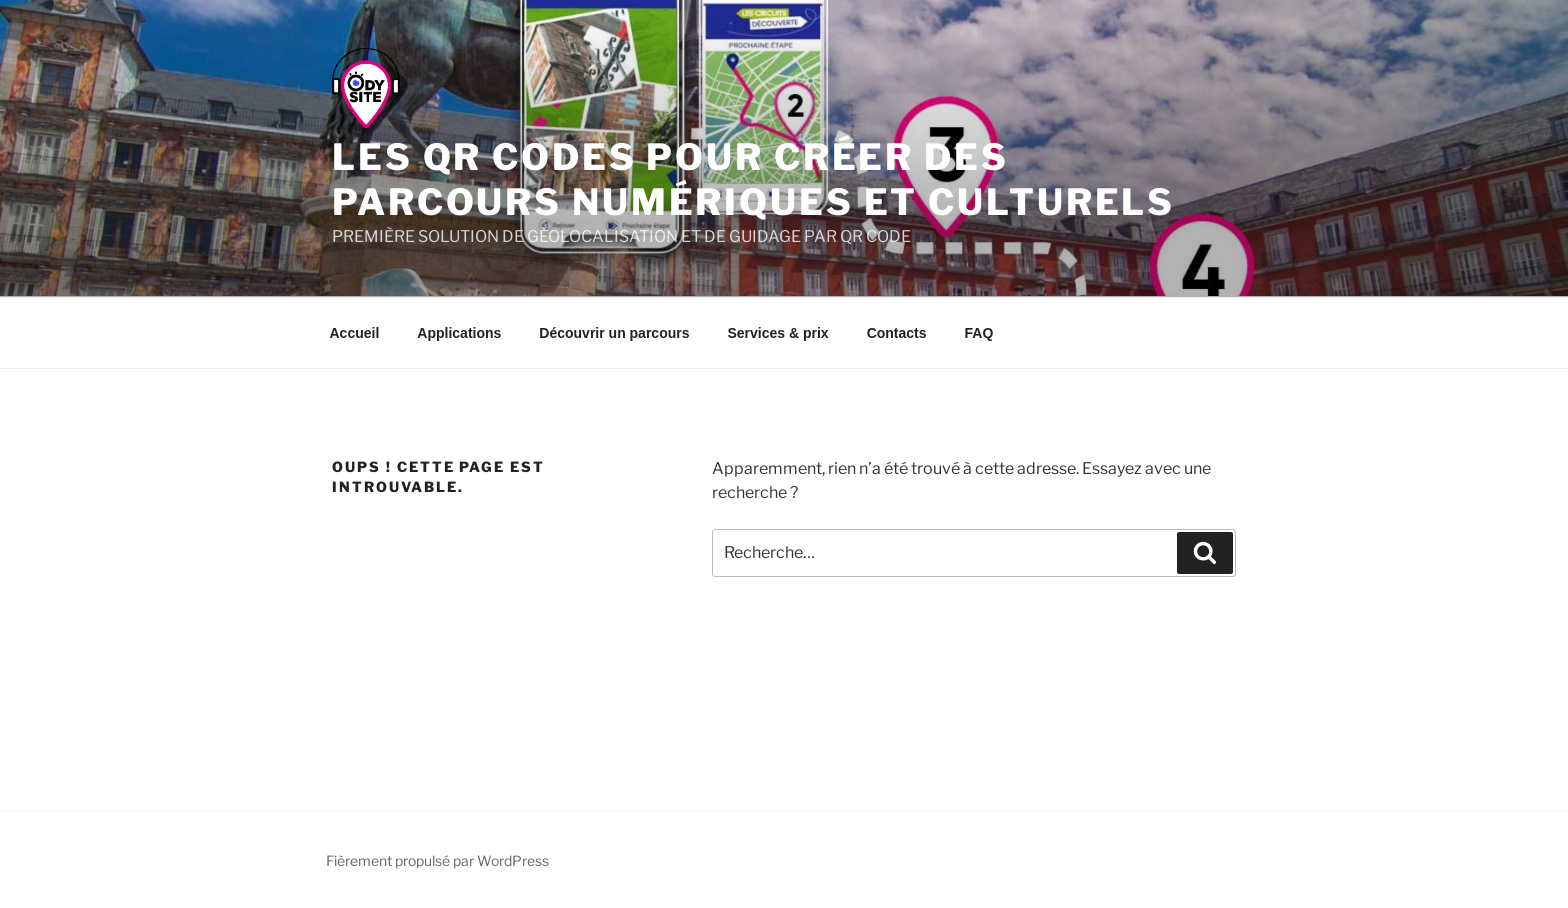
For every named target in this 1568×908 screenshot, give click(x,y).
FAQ (979, 333)
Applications (459, 333)
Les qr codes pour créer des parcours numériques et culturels (753, 179)
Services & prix (777, 333)
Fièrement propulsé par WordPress (437, 860)
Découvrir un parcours (614, 333)
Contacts (897, 333)
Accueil (355, 333)
